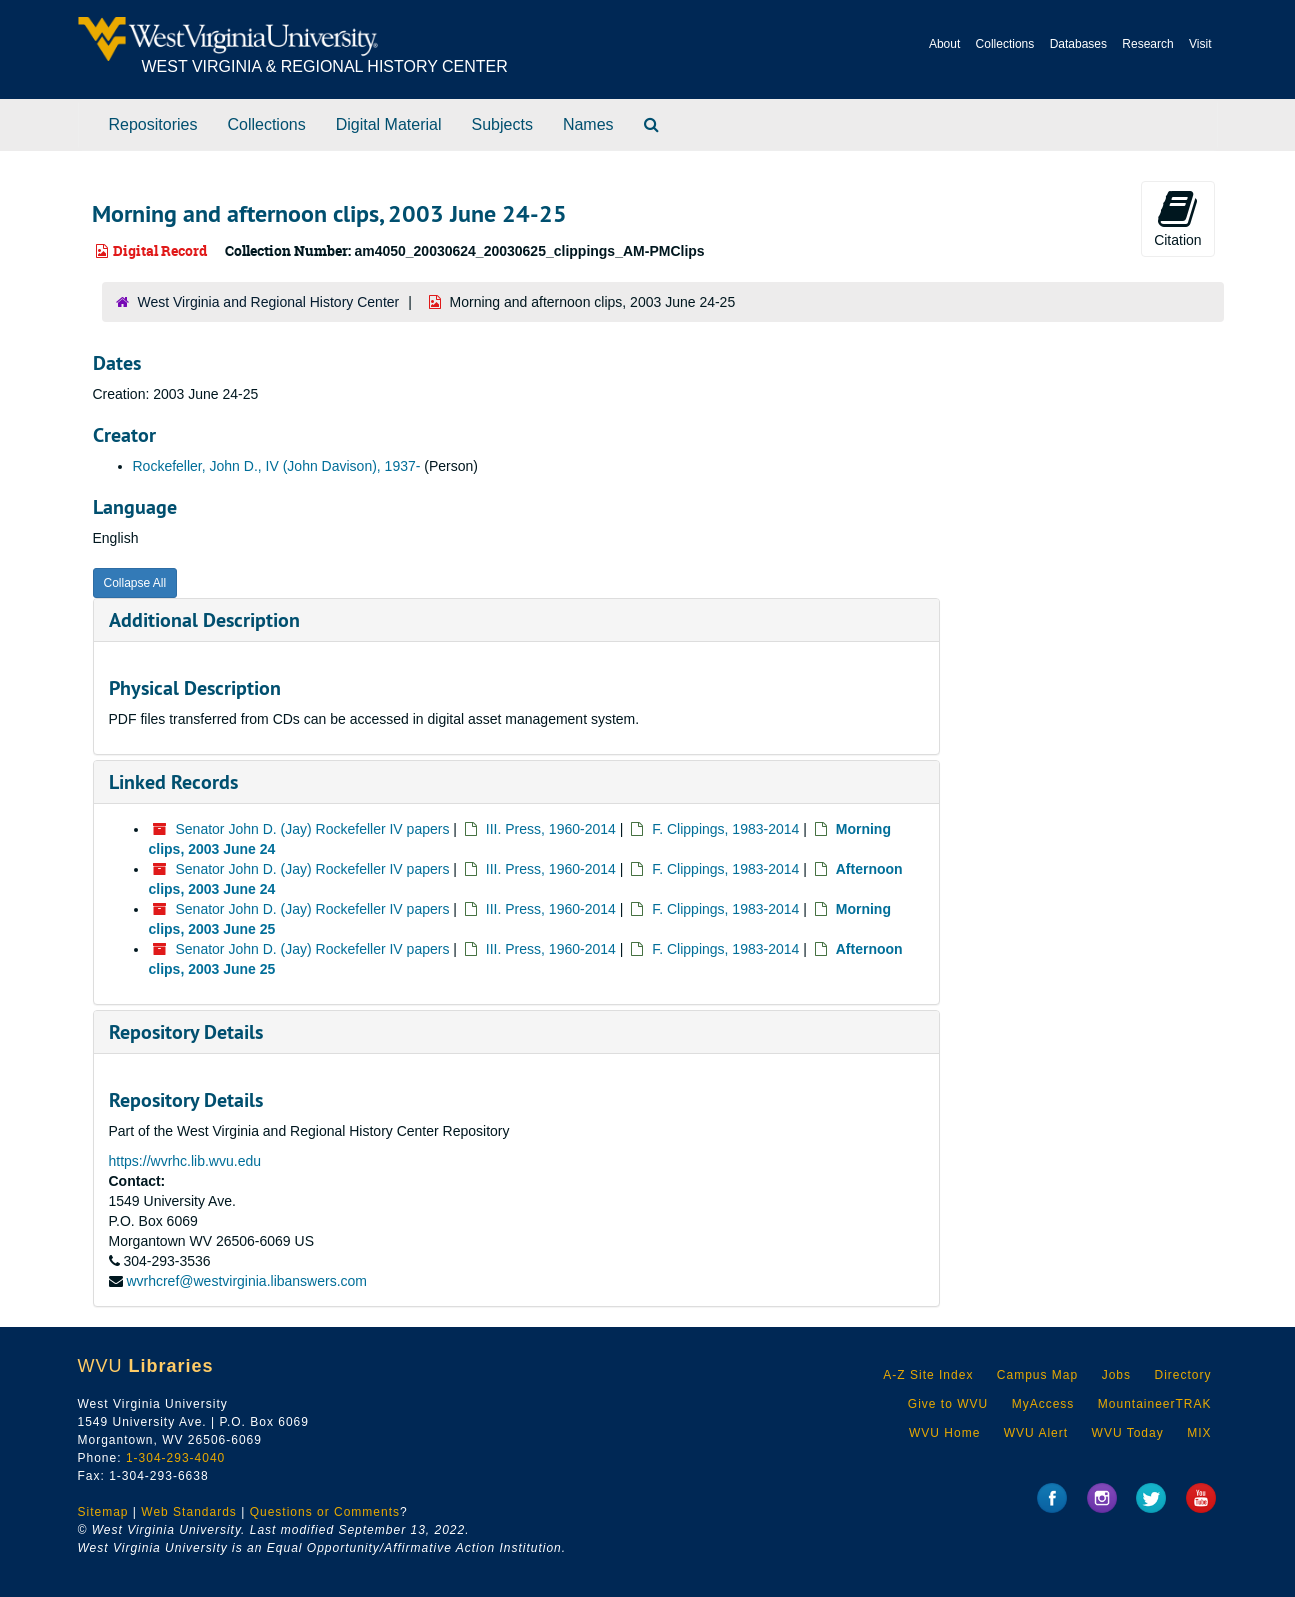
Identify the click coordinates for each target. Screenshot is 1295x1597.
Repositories (153, 124)
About (944, 44)
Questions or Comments (325, 1512)
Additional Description (204, 620)
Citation (1177, 218)
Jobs (1116, 1375)
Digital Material (389, 124)
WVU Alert (1036, 1433)
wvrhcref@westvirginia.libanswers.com (246, 1281)
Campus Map (1037, 1375)
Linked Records (173, 782)
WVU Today (1128, 1433)
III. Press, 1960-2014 (551, 829)
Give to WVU (948, 1404)
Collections (1005, 44)
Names (588, 124)
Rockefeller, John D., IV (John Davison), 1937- (277, 466)
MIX (1199, 1433)
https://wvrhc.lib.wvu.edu (185, 1161)
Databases (1078, 44)
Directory (1182, 1375)
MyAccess (1043, 1404)
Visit (1200, 44)
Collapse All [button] (135, 583)
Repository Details (186, 1032)
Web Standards (189, 1512)
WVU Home (944, 1433)
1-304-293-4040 (175, 1458)
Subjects (502, 124)
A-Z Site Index (928, 1375)
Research (1147, 44)
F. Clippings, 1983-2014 (725, 829)
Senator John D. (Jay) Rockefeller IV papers (313, 829)
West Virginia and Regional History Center (269, 302)
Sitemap (103, 1512)
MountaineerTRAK (1155, 1404)
